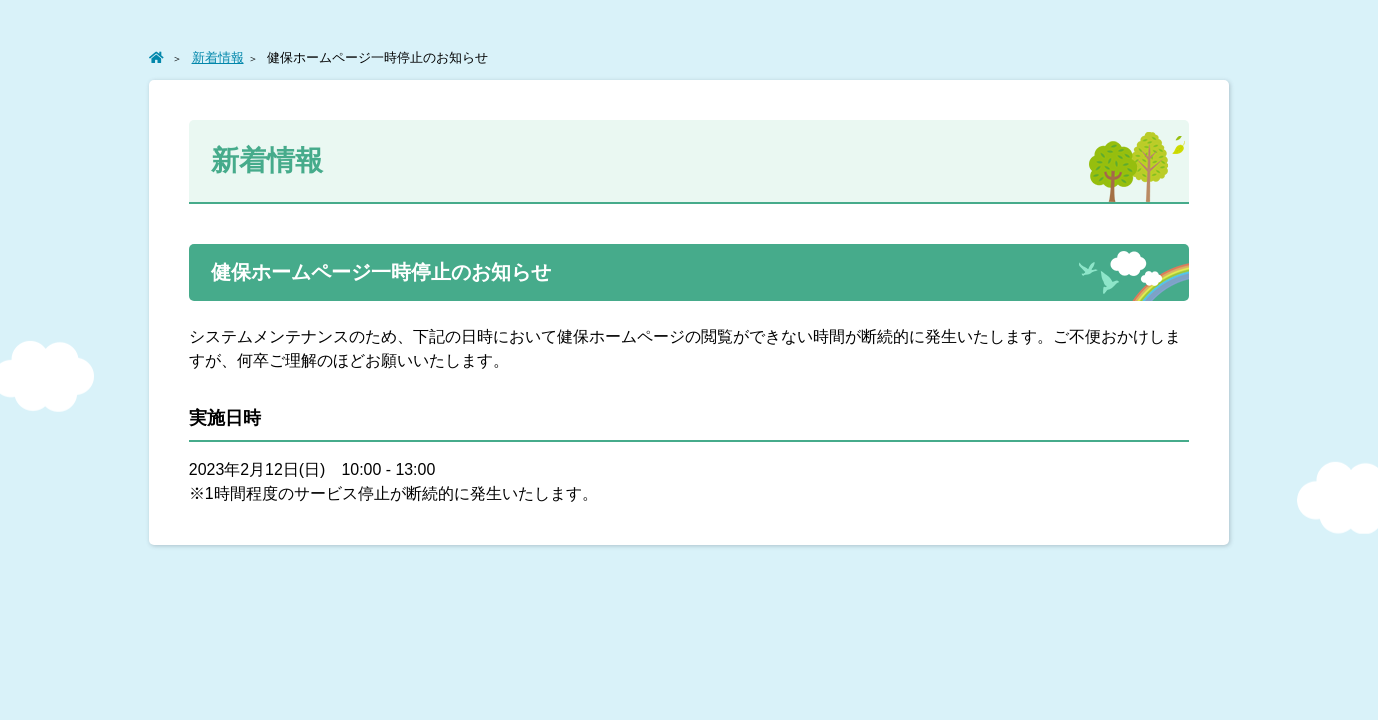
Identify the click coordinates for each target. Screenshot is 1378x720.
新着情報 (218, 57)
